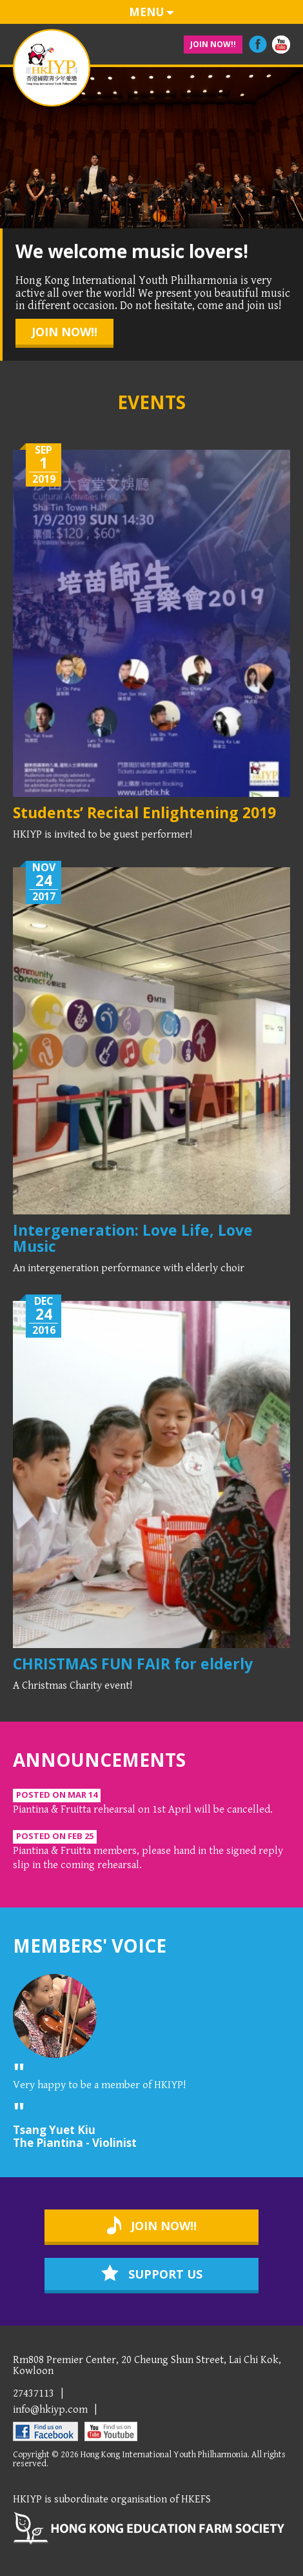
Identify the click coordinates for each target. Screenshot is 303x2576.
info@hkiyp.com (50, 2409)
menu (151, 12)
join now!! (213, 44)
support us (151, 2273)
